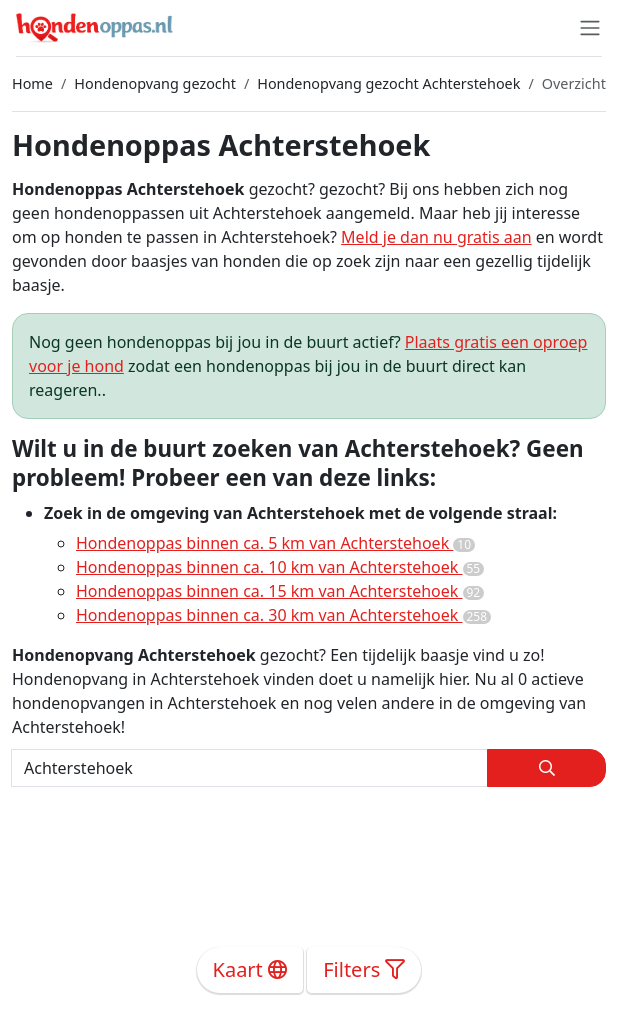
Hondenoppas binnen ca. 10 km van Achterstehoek (280, 567)
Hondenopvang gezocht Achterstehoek (388, 83)
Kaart (250, 969)
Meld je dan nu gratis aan (436, 237)
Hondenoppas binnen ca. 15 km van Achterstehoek (280, 591)
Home (32, 83)
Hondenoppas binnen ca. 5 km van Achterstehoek (275, 543)
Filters (364, 969)
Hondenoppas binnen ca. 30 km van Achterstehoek (283, 615)
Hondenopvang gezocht (155, 83)
